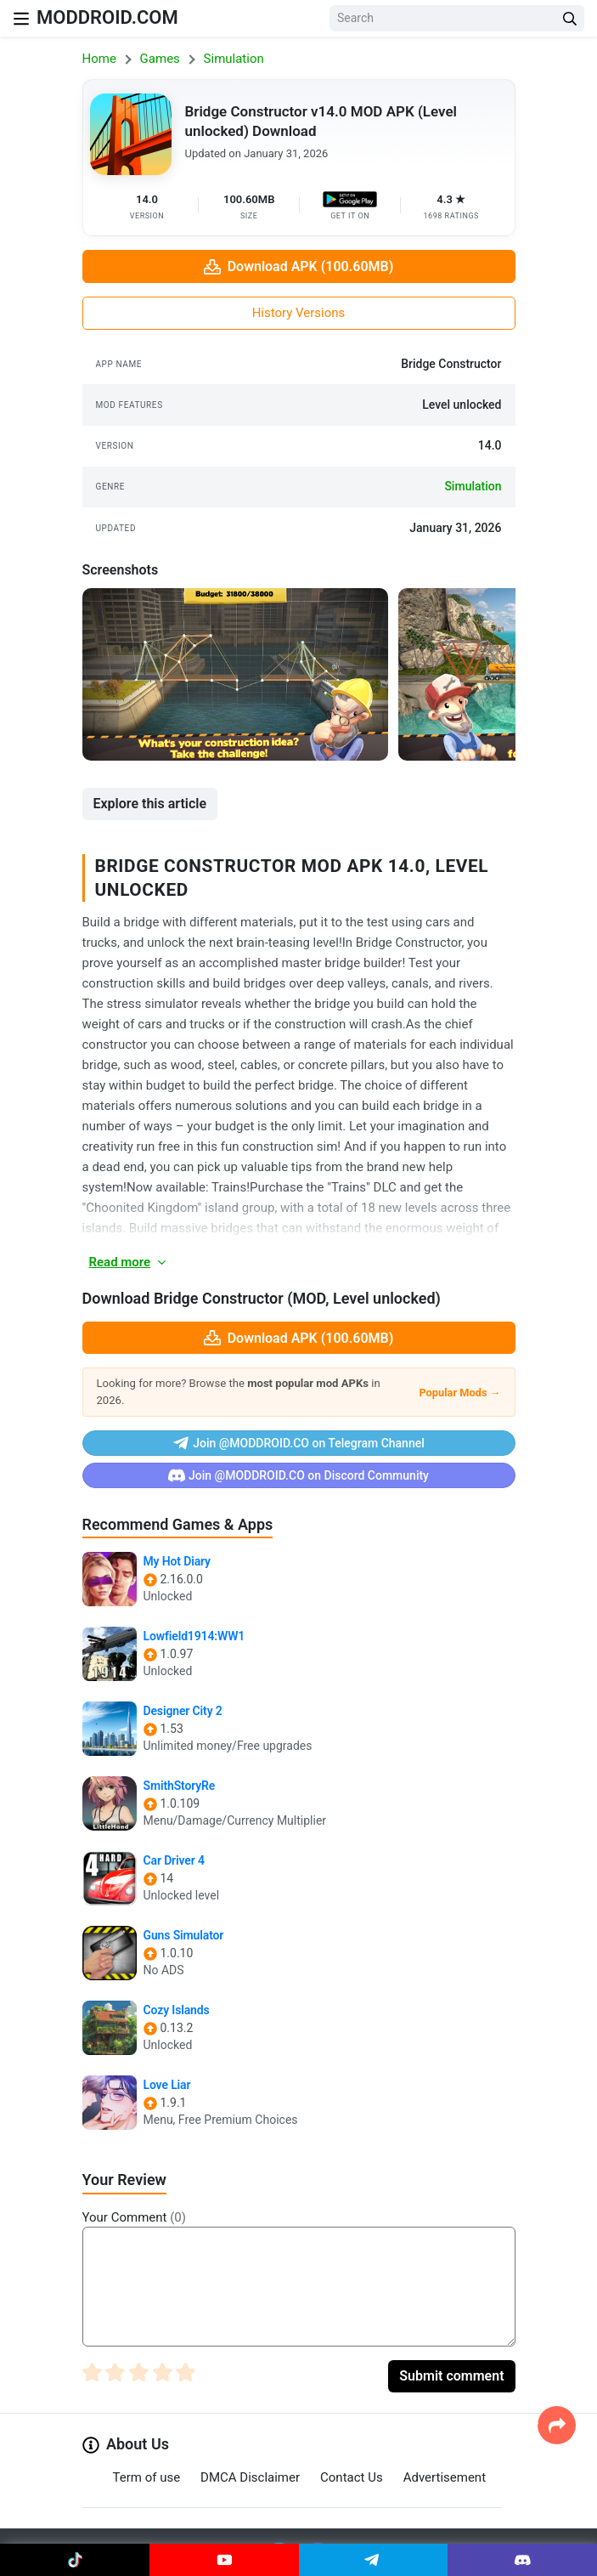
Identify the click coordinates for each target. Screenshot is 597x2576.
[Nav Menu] (21, 18)
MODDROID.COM (107, 17)
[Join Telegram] (373, 2560)
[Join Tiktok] (74, 2560)
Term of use (147, 2477)
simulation (472, 486)
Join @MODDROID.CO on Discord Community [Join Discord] (298, 1475)
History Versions (299, 312)
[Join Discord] (522, 2560)
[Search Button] (569, 18)
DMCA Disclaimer (250, 2477)
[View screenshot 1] (235, 674)
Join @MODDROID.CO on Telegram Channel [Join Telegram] (298, 1443)
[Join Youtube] (224, 2560)
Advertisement (444, 2477)
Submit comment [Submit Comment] (451, 2376)
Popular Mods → (459, 1392)
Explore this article (150, 803)
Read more (128, 1262)
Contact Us (351, 2477)
